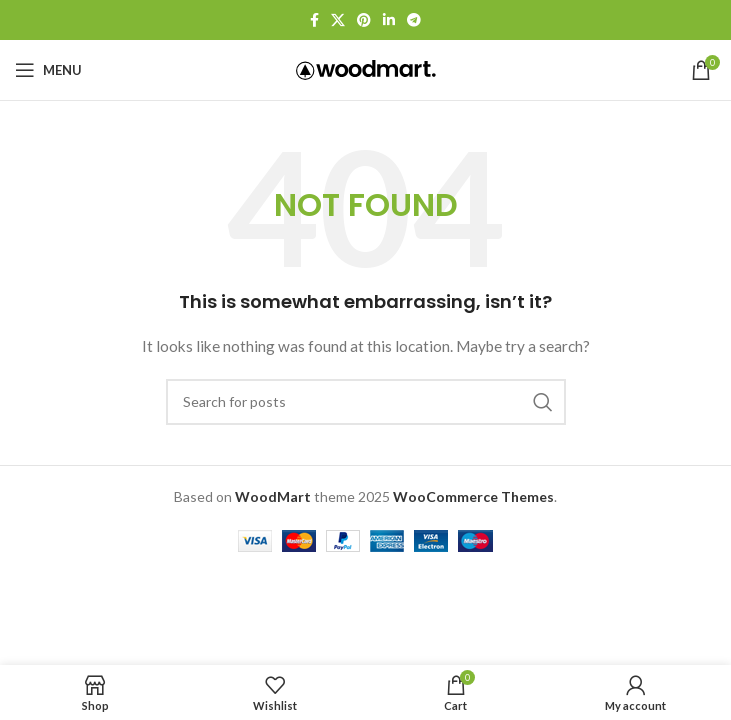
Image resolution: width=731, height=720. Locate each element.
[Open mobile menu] (48, 70)
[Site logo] (366, 68)
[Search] (366, 402)
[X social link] (338, 20)
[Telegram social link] (414, 20)
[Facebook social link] (314, 20)
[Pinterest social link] (364, 20)
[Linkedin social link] (389, 20)
